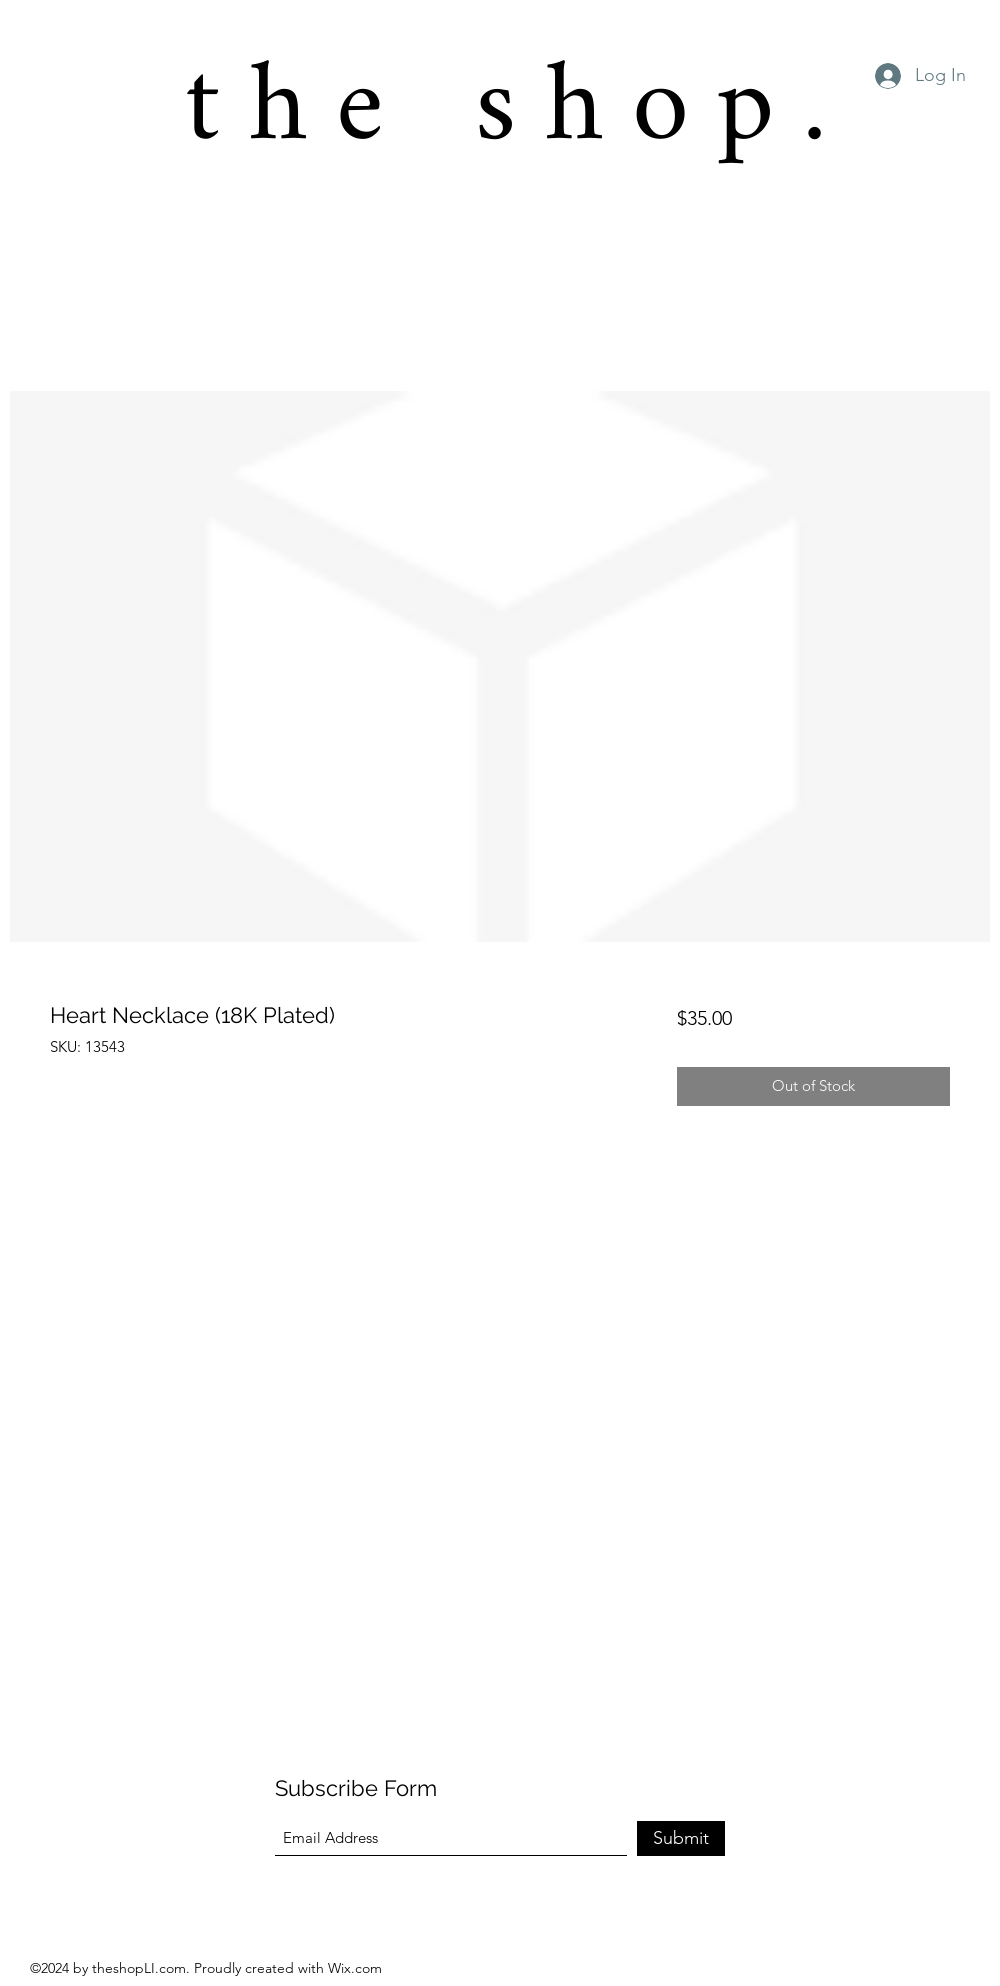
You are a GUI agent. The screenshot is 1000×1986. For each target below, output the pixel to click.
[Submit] (681, 1838)
